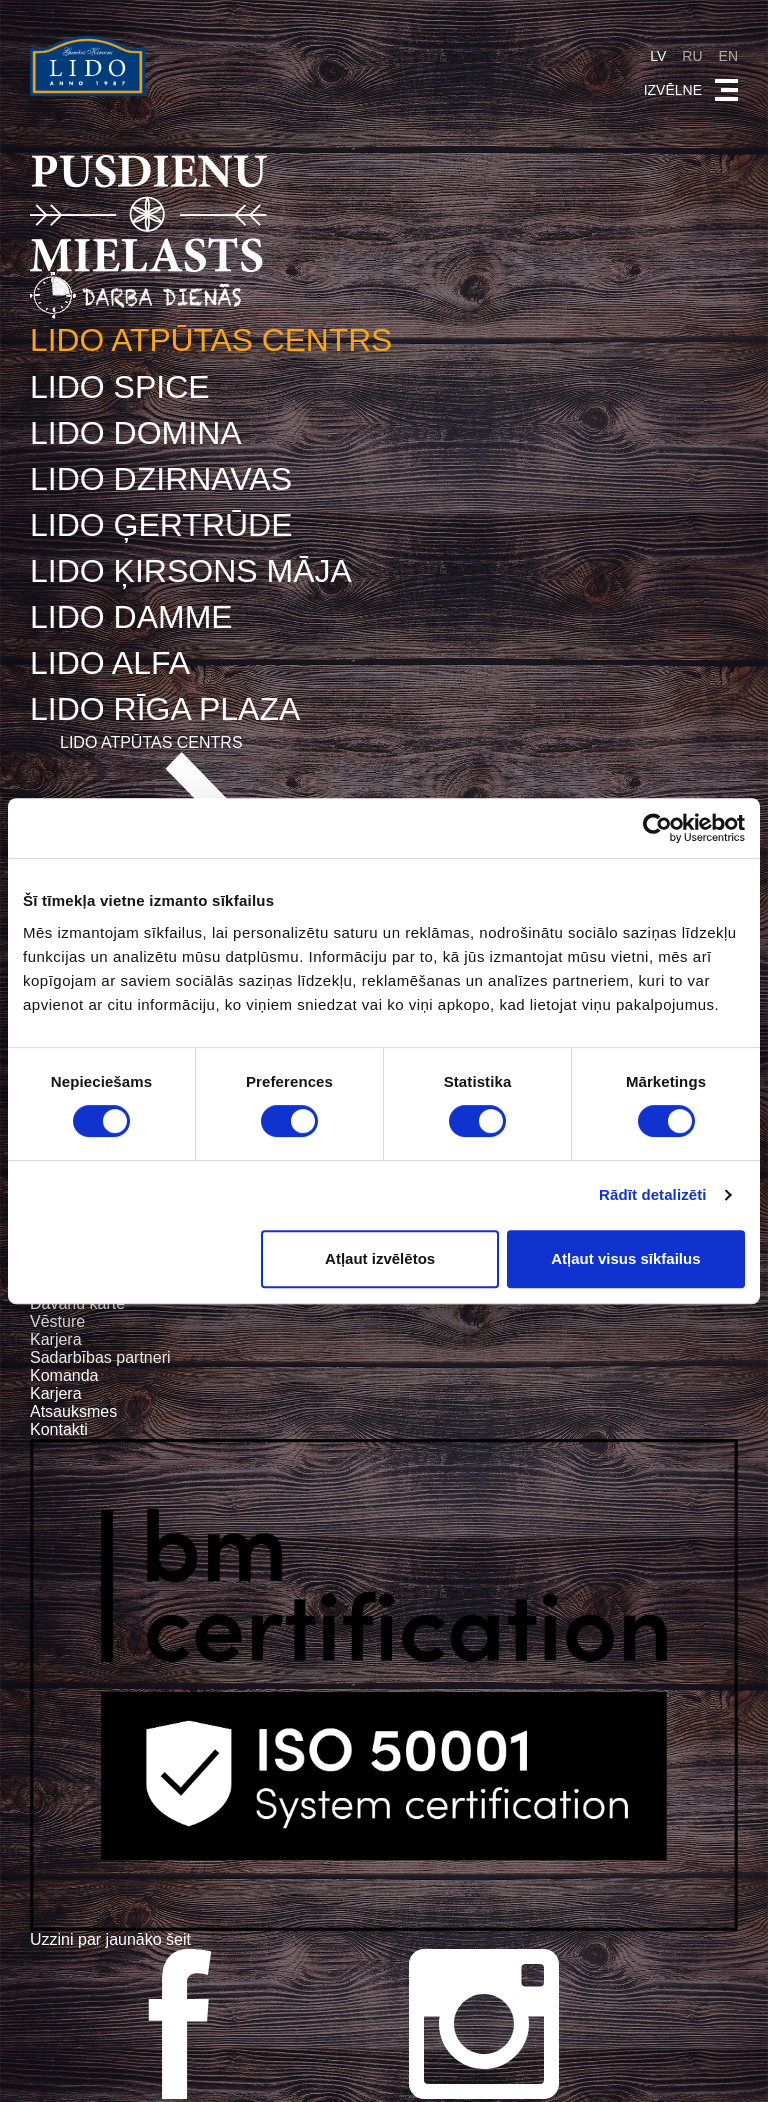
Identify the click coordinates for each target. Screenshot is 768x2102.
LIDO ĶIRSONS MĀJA (191, 570)
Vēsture (57, 1320)
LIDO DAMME (131, 616)
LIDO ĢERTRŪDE (161, 524)
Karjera (56, 1338)
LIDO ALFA (110, 662)
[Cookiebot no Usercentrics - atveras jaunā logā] (657, 828)
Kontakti (59, 1428)
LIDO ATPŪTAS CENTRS (212, 340)
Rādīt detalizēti (652, 1194)
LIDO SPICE (120, 386)
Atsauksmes (73, 1410)
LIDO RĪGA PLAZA (165, 708)
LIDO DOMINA (136, 432)
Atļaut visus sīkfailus (625, 1258)
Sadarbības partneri (100, 1356)
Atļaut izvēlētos (380, 1258)
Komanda (64, 1374)
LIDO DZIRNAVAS (161, 478)
